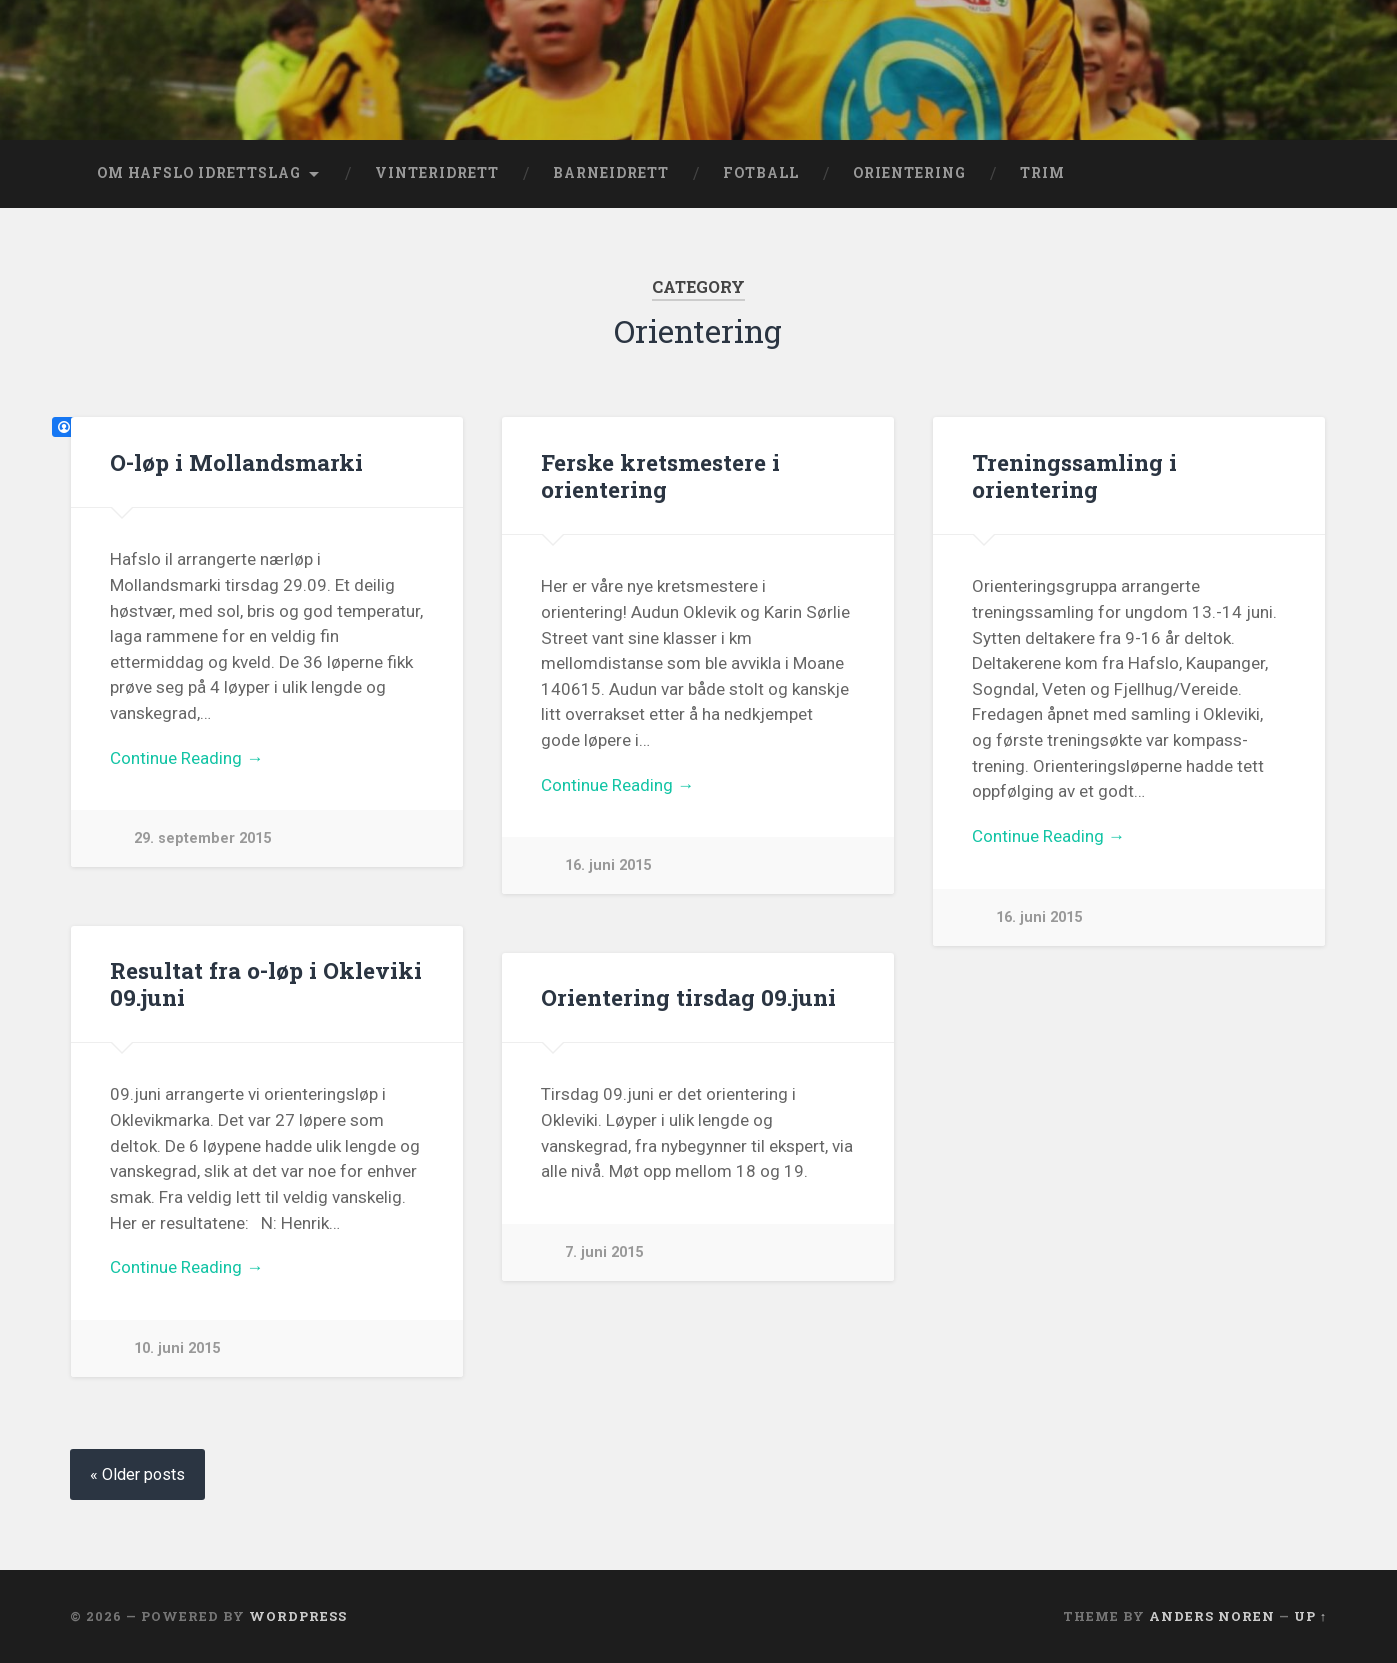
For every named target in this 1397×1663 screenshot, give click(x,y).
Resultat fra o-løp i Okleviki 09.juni (266, 983)
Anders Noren (1212, 1616)
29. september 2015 (202, 838)
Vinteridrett (437, 173)
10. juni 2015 (177, 1348)
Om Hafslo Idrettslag (199, 173)
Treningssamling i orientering (1074, 475)
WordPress (298, 1616)
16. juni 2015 (608, 865)
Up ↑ (1310, 1616)
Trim (1042, 173)
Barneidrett (611, 173)
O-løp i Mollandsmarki (236, 462)
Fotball (761, 173)
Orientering (909, 173)
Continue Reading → (186, 758)
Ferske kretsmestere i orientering (660, 475)
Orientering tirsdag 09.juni (688, 997)
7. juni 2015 (604, 1252)
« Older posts (137, 1474)
